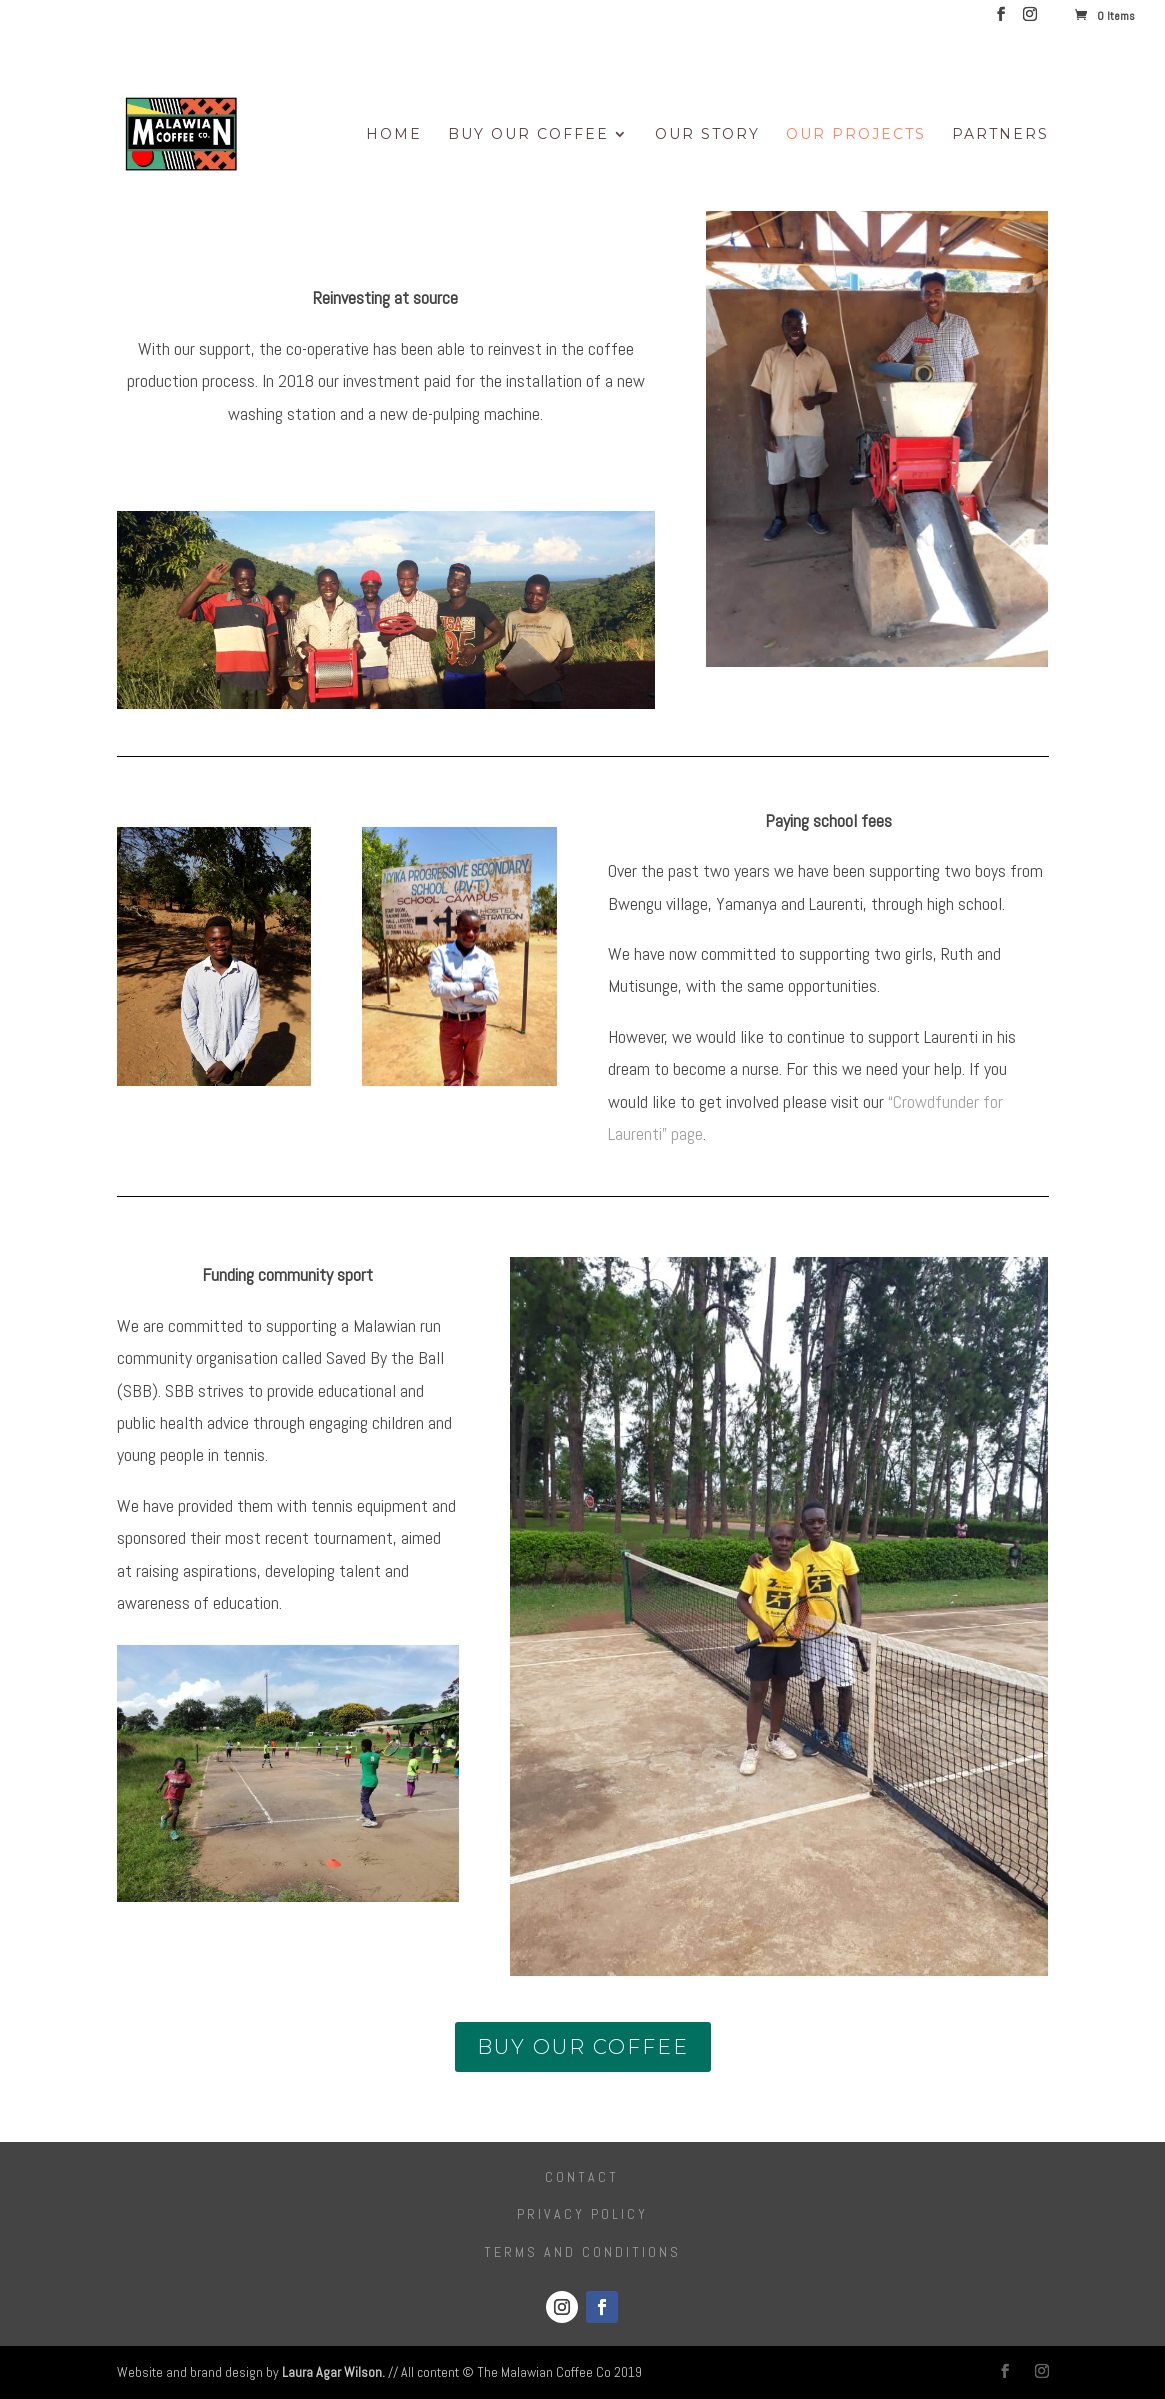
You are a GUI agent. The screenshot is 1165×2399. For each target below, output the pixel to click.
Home (394, 135)
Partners (1000, 135)
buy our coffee (583, 2047)
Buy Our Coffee (528, 135)
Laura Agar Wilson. (333, 2372)
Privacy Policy (582, 2214)
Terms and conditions (582, 2252)
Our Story (707, 135)
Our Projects (856, 135)
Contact (582, 2177)
